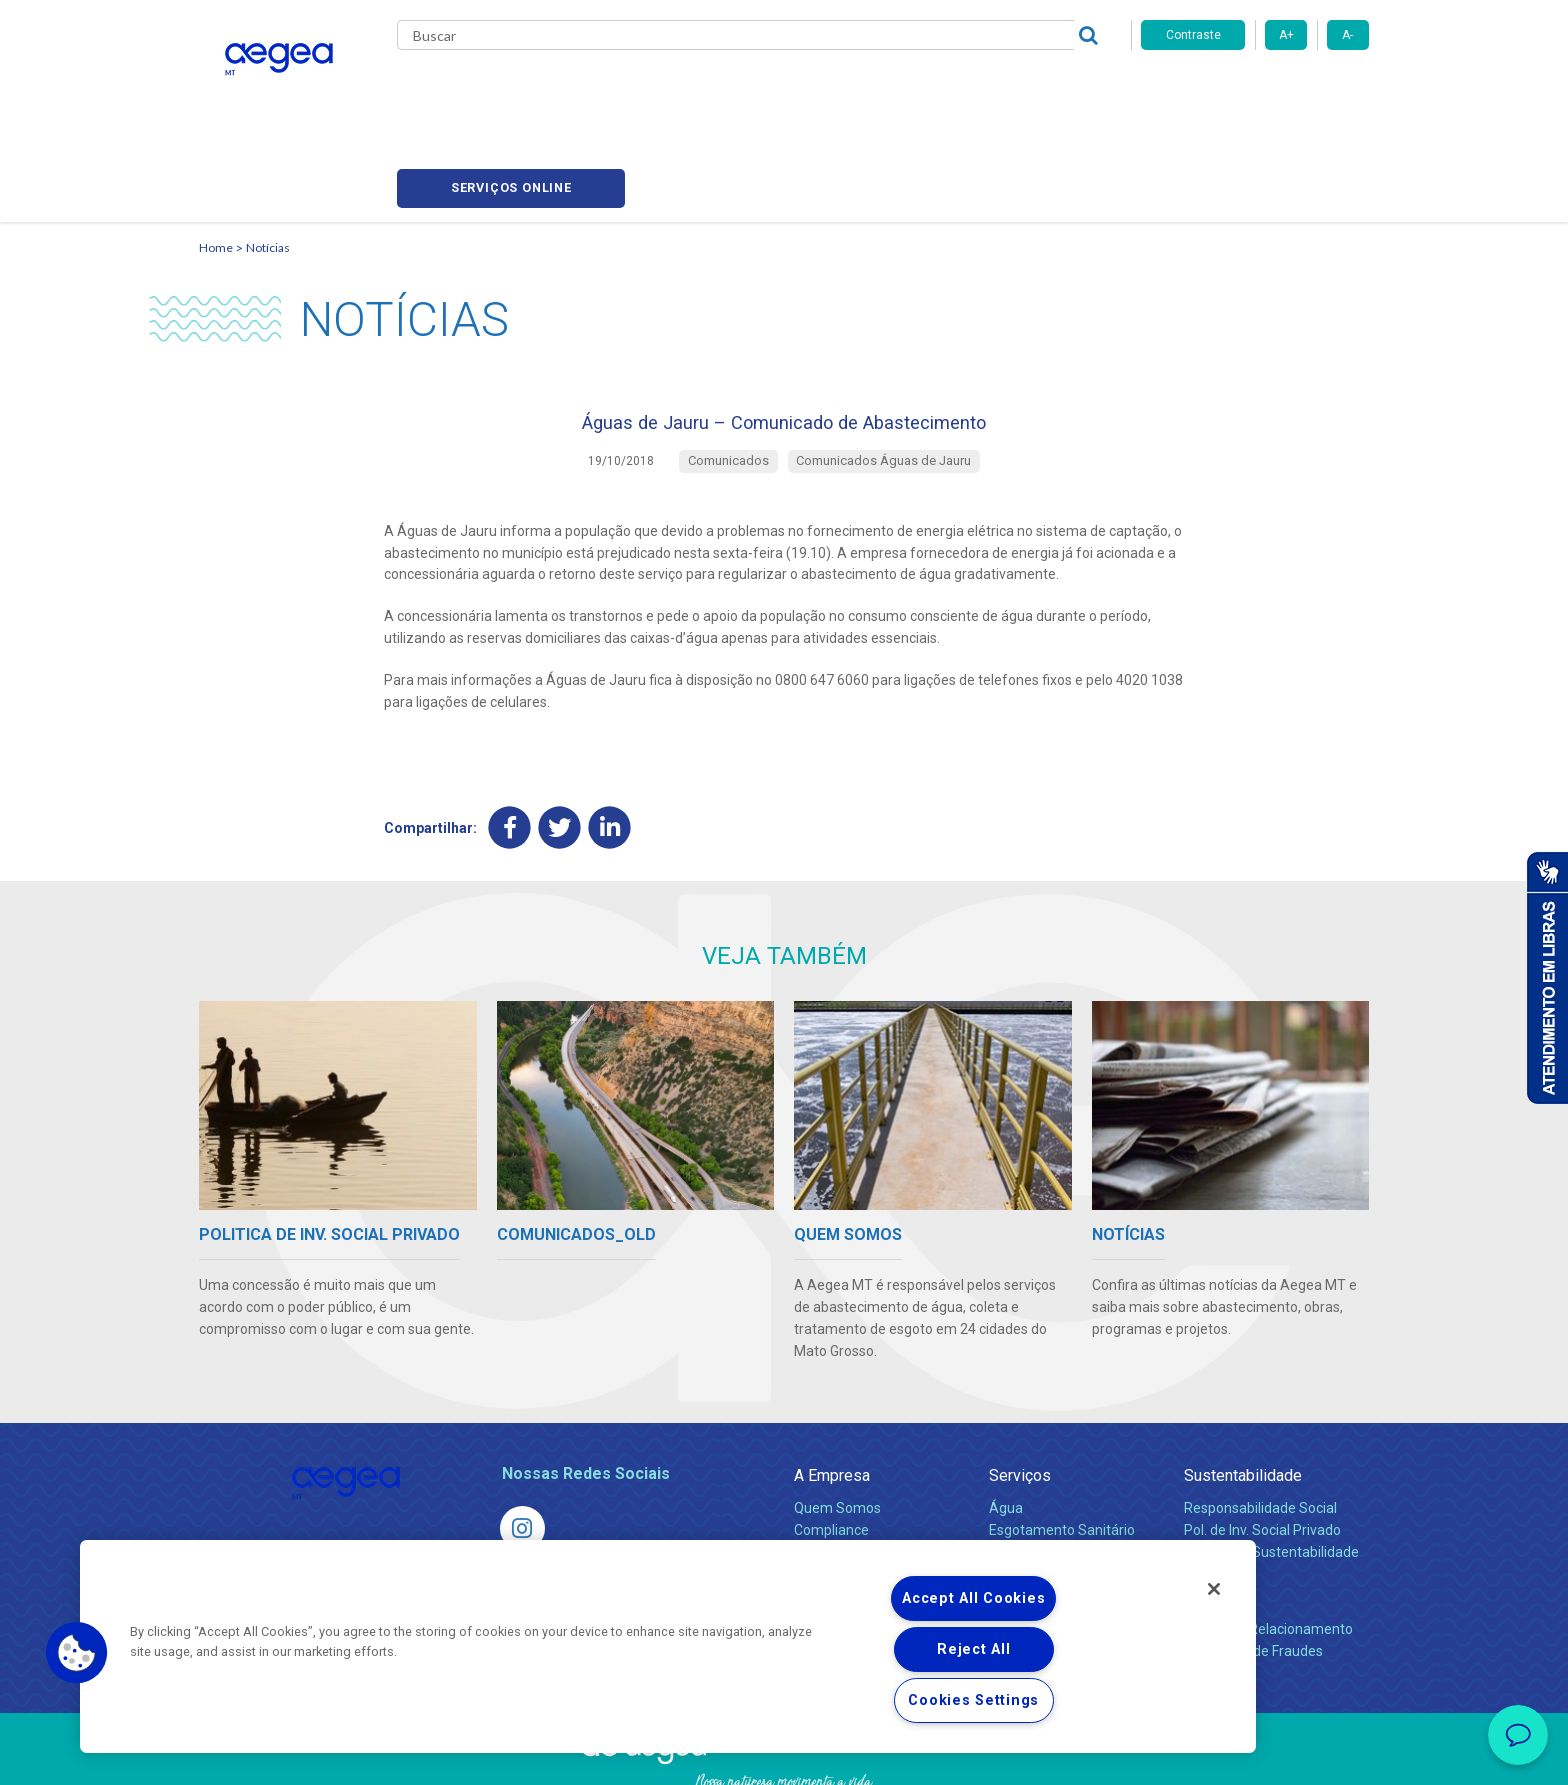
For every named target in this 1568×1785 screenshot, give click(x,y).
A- (1347, 35)
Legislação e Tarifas (1052, 1474)
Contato (1211, 1518)
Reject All (973, 1649)
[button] (77, 1653)
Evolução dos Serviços (1059, 1496)
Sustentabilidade (1243, 1397)
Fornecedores (969, 90)
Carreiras (863, 90)
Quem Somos (837, 1430)
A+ (1286, 35)
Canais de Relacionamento (1268, 1551)
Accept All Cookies (973, 1598)
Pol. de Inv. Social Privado (1262, 1452)
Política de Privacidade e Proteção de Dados (784, 1755)
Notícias (268, 155)
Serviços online (1255, 90)
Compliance (831, 1452)
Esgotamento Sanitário (1062, 1452)
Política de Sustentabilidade (1271, 1474)
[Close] (1214, 1589)
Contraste (1193, 35)
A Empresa (832, 1397)
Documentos (1029, 1518)
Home (216, 155)
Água (1006, 1430)
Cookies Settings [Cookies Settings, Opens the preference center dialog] (973, 1700)
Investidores (832, 1474)
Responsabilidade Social (1260, 1430)
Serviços (1020, 1397)
